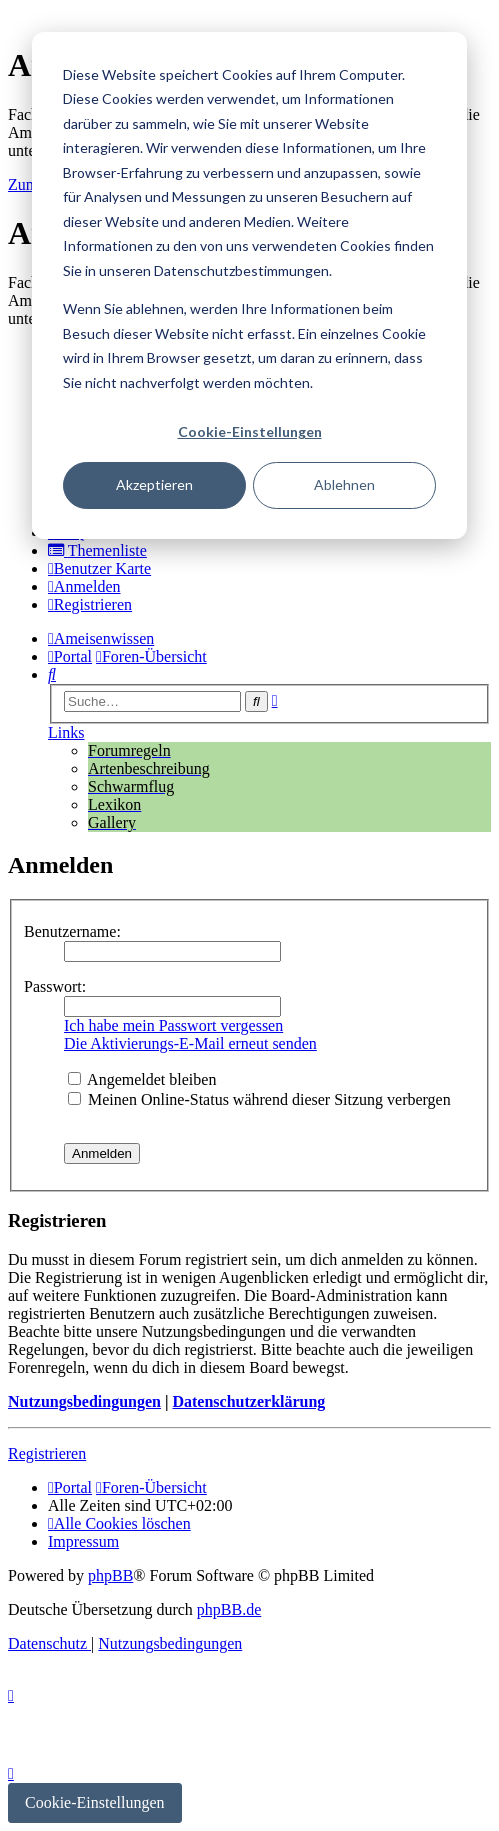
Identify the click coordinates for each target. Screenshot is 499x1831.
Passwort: (55, 986)
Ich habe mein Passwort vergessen (173, 1025)
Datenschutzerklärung (248, 1401)
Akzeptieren (154, 484)
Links (66, 732)
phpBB (110, 1575)
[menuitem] (97, 550)
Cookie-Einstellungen (250, 431)
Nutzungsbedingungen (84, 1401)
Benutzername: (72, 931)
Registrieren (47, 1453)
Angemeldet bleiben (142, 1079)
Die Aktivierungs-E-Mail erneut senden (190, 1043)
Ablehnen (344, 484)
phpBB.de (229, 1609)
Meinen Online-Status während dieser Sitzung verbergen (259, 1099)
